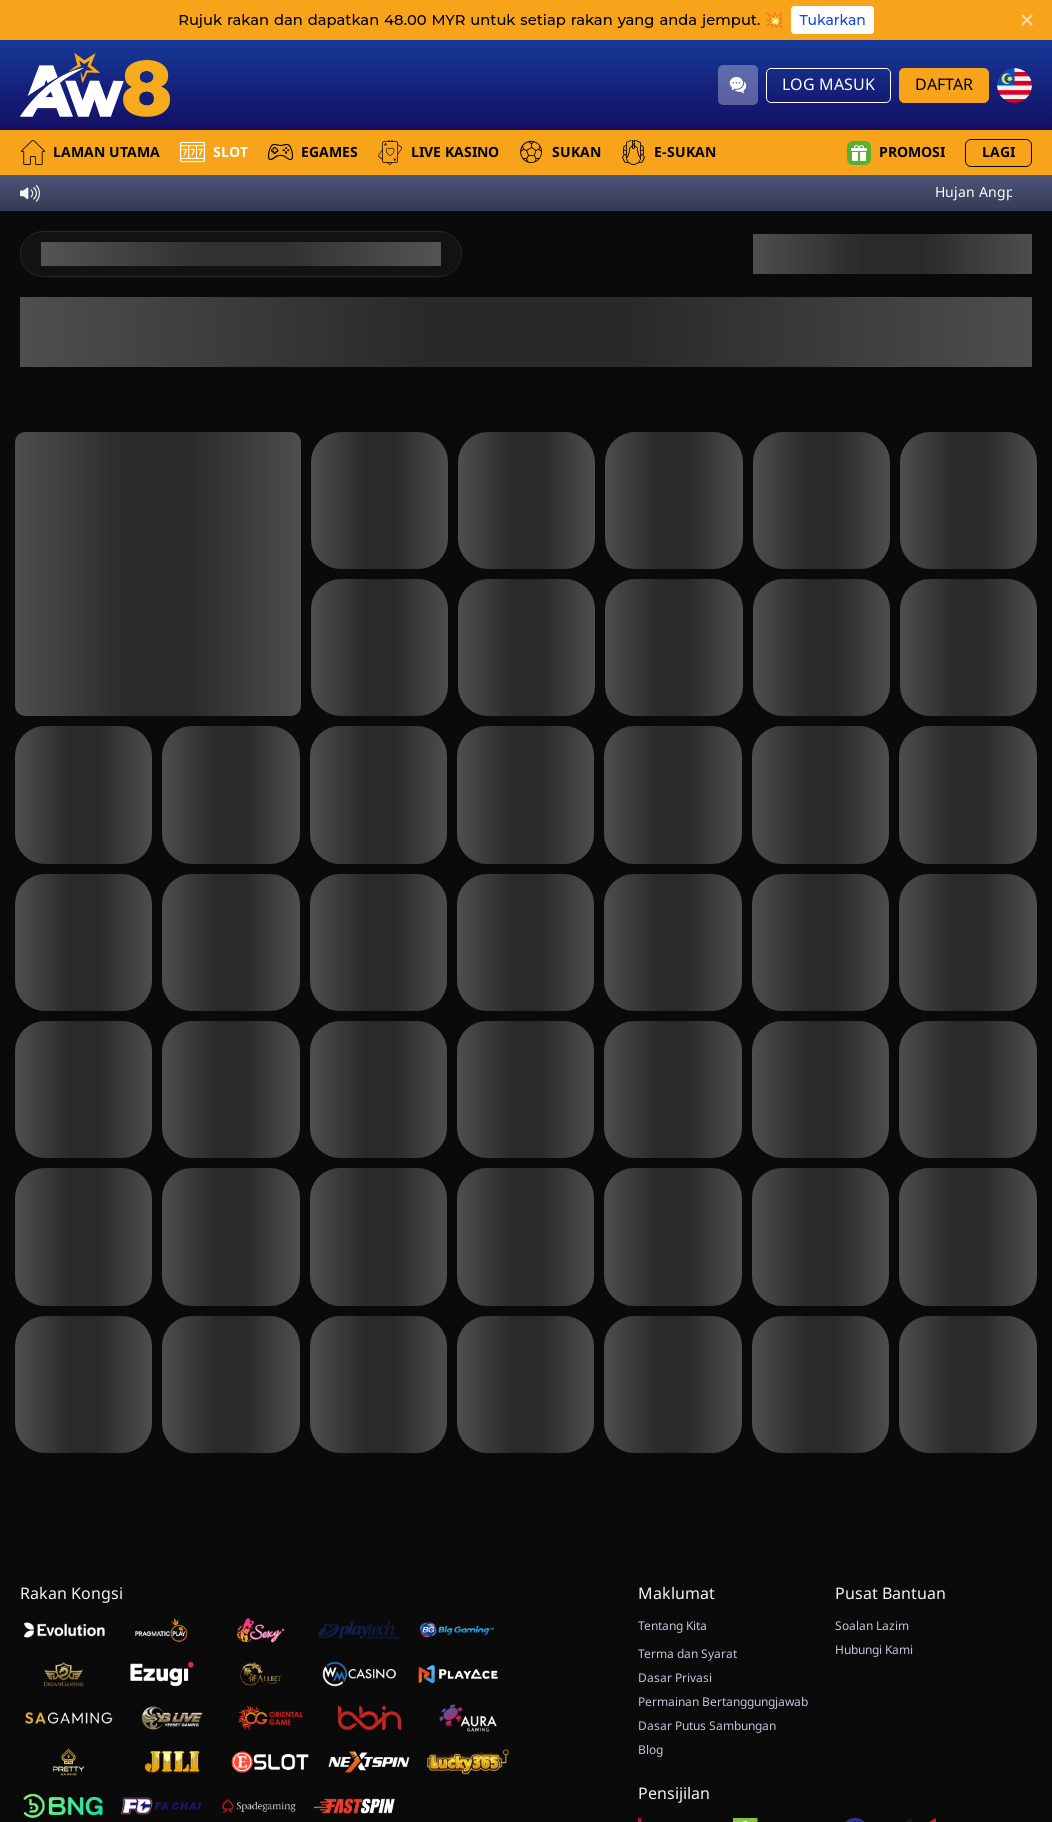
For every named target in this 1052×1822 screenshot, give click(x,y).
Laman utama (90, 152)
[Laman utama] (95, 85)
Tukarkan (832, 20)
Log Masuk (828, 85)
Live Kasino (438, 152)
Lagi (998, 152)
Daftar (944, 85)
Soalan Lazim (872, 1626)
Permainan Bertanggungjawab (723, 1702)
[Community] (738, 85)
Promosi (896, 153)
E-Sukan (668, 152)
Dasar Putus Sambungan (707, 1726)
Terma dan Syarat (687, 1654)
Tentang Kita (672, 1626)
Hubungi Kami (874, 1650)
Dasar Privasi (675, 1678)
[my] (1014, 85)
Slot (214, 152)
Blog (650, 1750)
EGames (313, 152)
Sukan (560, 152)
